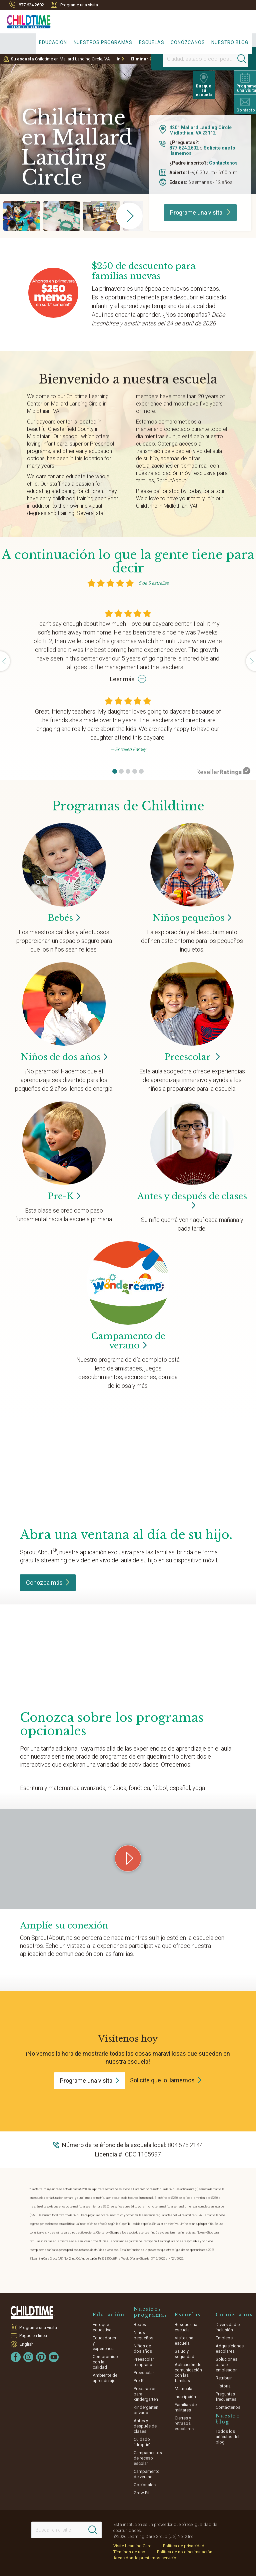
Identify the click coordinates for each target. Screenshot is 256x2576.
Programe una (89, 2080)
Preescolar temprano (144, 2362)
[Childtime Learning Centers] (25, 20)
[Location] (188, 58)
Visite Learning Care (132, 2545)
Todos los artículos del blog (227, 2436)
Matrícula (183, 2388)
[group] (21, 216)
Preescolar (192, 1057)
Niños (192, 918)
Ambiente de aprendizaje (105, 2378)
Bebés (140, 2324)
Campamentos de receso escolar (148, 2458)
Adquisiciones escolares (230, 2348)
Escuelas (151, 42)
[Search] (227, 58)
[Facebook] (16, 2357)
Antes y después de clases (192, 1201)
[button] (114, 771)
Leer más (128, 679)
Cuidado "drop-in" (142, 2442)
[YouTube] (54, 2357)
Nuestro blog (229, 42)
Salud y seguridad (184, 2354)
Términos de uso (129, 2551)
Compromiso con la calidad (105, 2362)
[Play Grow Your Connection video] (128, 1858)
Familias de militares (186, 2407)
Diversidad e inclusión (228, 2327)
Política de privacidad (183, 2545)
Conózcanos (188, 42)
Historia (223, 2385)
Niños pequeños (143, 2335)
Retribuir (224, 2377)
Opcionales (145, 2484)
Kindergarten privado (146, 2410)
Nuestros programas (103, 42)
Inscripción (185, 2396)
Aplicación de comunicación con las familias (188, 2372)
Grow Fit (142, 2492)
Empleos (224, 2337)
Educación (53, 42)
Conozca (48, 1582)
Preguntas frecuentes (226, 2396)
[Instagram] (28, 2357)
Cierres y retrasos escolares (184, 2423)
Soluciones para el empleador (226, 2364)
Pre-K (139, 2380)
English (27, 2344)
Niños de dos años (143, 2348)
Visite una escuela (184, 2340)
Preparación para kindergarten (146, 2394)
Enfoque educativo (102, 2327)
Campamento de (128, 1341)
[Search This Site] (66, 2530)
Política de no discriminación (184, 2551)
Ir (118, 58)
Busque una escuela (186, 2327)
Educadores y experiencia (104, 2343)
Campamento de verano (147, 2474)
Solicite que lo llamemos (162, 2080)
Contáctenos (223, 163)
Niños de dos (64, 1057)
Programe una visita (74, 5)
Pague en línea (33, 2335)
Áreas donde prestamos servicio (144, 2557)
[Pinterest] (41, 2357)
